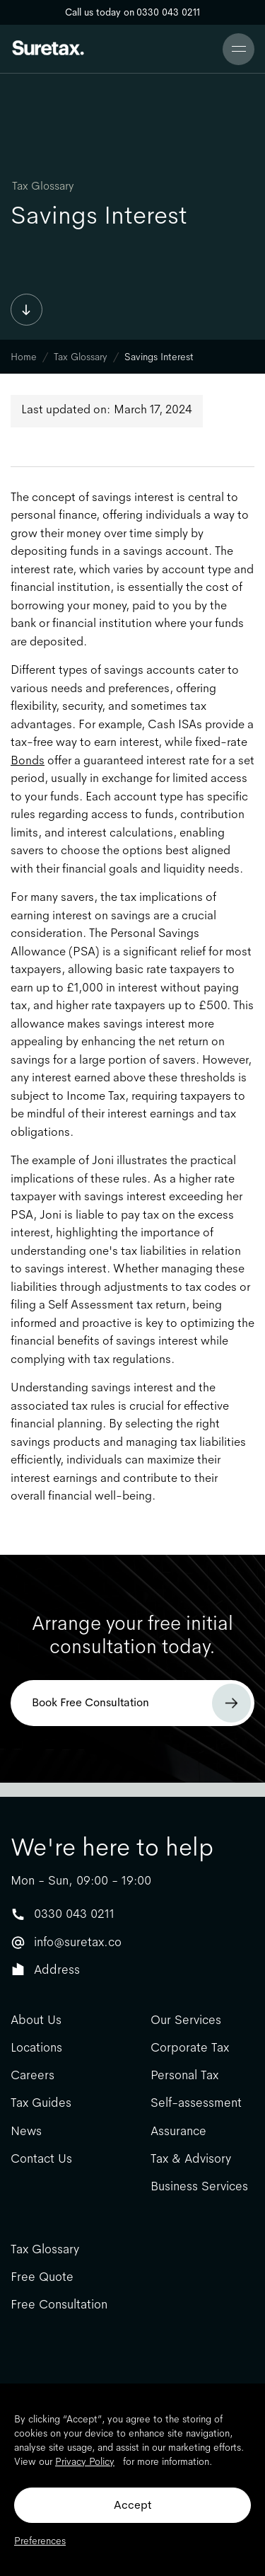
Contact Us (41, 2159)
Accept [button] (132, 2504)
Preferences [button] (40, 2540)
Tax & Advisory (191, 2159)
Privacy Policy (84, 2461)
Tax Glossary (42, 186)
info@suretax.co (78, 1942)
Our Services (186, 2020)
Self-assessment (196, 2103)
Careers (32, 2075)
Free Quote (42, 2277)
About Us (36, 2020)
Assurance (178, 2131)
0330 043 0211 (74, 1913)
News (26, 2131)
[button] (238, 49)
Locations (36, 2047)
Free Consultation (59, 2304)
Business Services (199, 2186)
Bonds (28, 760)
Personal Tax (184, 2075)
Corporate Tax (190, 2047)
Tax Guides (41, 2103)
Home (24, 356)
